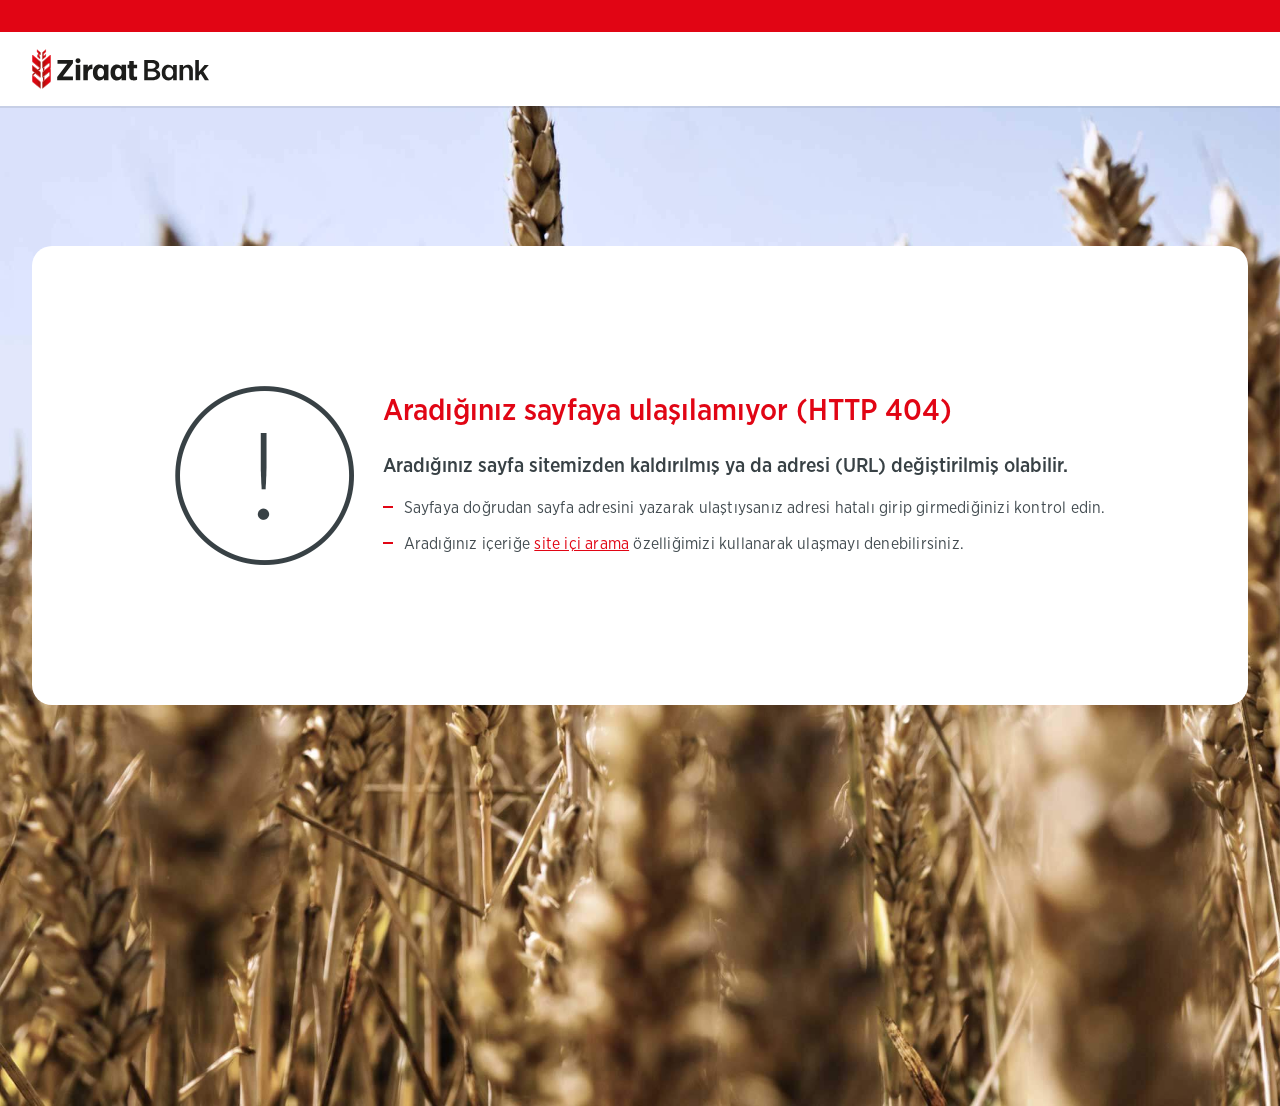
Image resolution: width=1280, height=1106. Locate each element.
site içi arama (581, 544)
